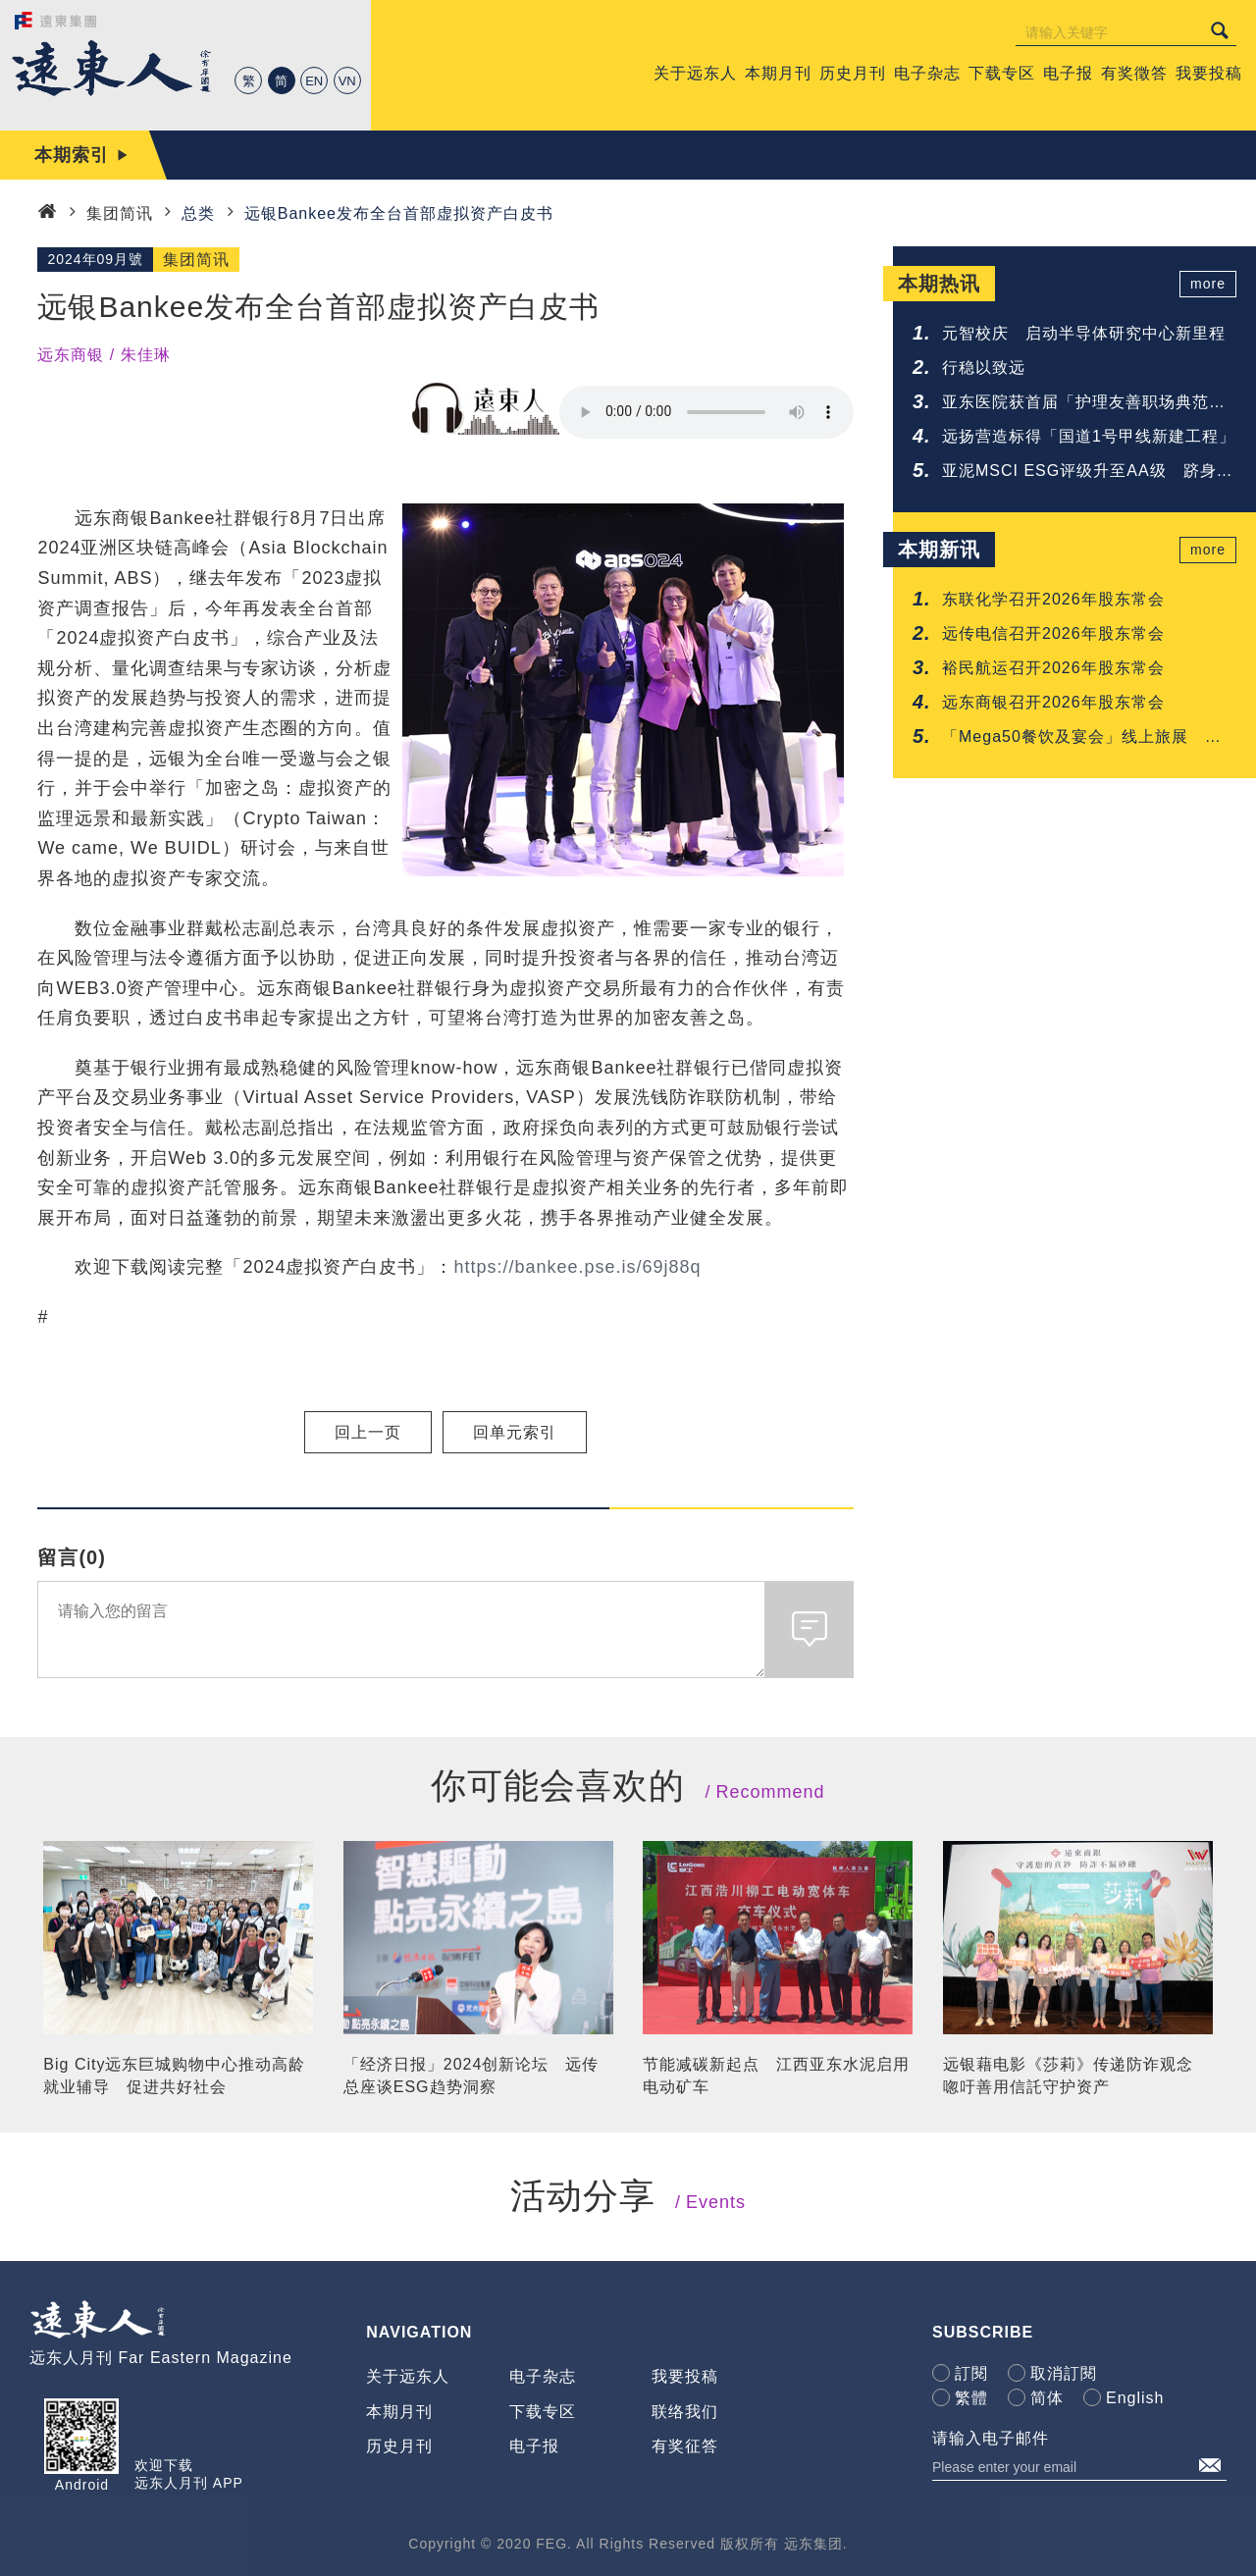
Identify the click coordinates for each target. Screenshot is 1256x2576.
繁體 (971, 2398)
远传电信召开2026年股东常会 (1053, 633)
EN (314, 81)
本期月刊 (399, 2411)
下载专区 (542, 2411)
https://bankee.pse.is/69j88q (577, 1267)
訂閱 (971, 2373)
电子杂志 (542, 2376)
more (1208, 283)
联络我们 (685, 2411)
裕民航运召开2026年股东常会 (1053, 667)
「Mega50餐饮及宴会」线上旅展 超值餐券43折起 (1082, 738)
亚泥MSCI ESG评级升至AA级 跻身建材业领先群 (1087, 472)
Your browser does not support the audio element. (706, 412)
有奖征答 (685, 2446)
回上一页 (368, 1432)
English (1135, 2398)
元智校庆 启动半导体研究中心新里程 (1084, 333)
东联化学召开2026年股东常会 (1053, 599)
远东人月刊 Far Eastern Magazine (160, 2357)
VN (347, 81)
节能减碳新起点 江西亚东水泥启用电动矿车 (776, 2075)
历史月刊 (399, 2446)
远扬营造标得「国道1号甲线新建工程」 (1088, 436)
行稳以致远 (983, 367)
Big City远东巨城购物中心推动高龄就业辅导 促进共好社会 (174, 2075)
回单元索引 (514, 1432)
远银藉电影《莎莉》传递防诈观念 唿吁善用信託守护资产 (1076, 2075)
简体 (1047, 2398)
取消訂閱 (1063, 2373)
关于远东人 (407, 2376)
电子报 (534, 2446)
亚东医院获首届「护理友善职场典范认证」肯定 (1084, 404)
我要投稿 (685, 2376)
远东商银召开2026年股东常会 (1053, 702)
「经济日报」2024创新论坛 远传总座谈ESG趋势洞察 (471, 2075)
